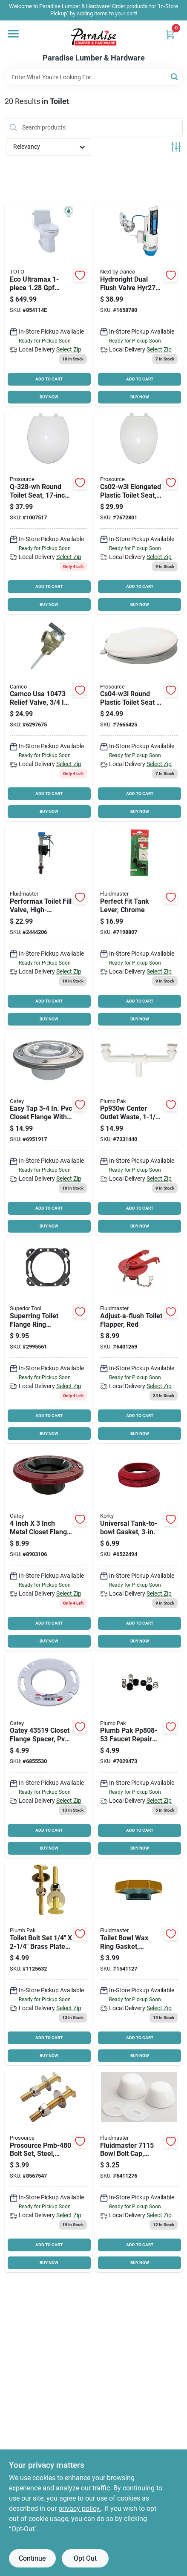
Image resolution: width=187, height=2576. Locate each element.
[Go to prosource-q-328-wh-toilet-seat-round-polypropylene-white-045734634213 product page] (48, 511)
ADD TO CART (49, 379)
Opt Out (85, 2558)
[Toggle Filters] (176, 147)
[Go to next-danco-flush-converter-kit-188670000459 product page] (139, 304)
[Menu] (13, 33)
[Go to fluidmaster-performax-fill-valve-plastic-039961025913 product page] (48, 926)
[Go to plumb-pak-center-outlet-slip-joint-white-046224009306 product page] (139, 1134)
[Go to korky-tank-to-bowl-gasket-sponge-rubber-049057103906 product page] (139, 1548)
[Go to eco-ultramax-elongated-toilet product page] (48, 304)
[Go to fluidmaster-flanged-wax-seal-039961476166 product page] (139, 1963)
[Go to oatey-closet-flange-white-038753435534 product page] (48, 1134)
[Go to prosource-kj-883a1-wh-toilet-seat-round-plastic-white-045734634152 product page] (139, 719)
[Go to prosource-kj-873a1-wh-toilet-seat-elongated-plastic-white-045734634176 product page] (139, 511)
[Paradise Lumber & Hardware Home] (93, 37)
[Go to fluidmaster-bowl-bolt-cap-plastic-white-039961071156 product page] (139, 2170)
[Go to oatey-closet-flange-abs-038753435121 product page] (48, 1548)
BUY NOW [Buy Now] (49, 397)
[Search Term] (94, 77)
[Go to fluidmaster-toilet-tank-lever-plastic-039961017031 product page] (139, 926)
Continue (32, 2558)
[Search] (175, 76)
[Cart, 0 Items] (170, 34)
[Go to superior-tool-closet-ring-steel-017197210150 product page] (48, 1341)
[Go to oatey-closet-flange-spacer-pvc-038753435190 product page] (48, 1756)
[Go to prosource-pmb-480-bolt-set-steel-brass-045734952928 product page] (48, 2170)
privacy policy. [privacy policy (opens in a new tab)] (79, 2508)
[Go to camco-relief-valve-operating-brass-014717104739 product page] (48, 719)
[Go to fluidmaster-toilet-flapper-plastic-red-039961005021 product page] (139, 1341)
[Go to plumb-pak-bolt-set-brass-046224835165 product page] (48, 1963)
